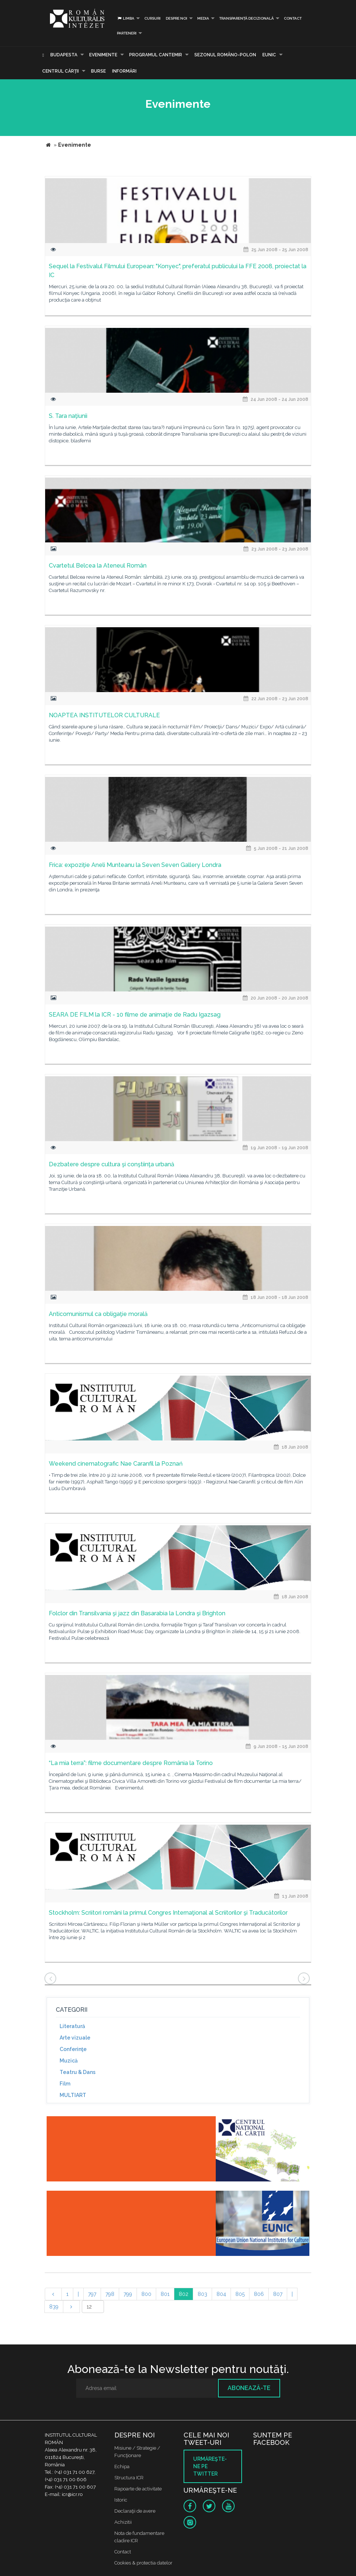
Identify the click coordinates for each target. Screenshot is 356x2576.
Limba (125, 18)
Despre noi (176, 18)
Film (65, 2084)
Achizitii (123, 2522)
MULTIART (73, 2095)
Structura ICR (129, 2477)
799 (128, 2294)
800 (146, 2294)
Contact (293, 18)
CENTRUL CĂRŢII (60, 71)
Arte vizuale (75, 2038)
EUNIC (269, 54)
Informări (124, 71)
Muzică (69, 2061)
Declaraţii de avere (134, 2511)
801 (165, 2294)
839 (53, 2307)
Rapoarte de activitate (138, 2489)
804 (221, 2294)
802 (183, 2294)
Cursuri (152, 18)
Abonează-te (249, 2387)
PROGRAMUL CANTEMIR (155, 54)
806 (259, 2294)
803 (202, 2294)
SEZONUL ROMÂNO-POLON (225, 54)
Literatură (72, 2026)
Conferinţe (73, 2049)
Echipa (122, 2466)
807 (277, 2294)
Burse (98, 71)
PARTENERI (127, 33)
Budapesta (63, 54)
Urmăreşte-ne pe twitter (210, 2466)
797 (92, 2294)
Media (203, 18)
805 (240, 2294)
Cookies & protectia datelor (143, 2563)
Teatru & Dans (77, 2072)
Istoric (120, 2500)
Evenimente (103, 54)
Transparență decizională (246, 18)
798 (109, 2294)
